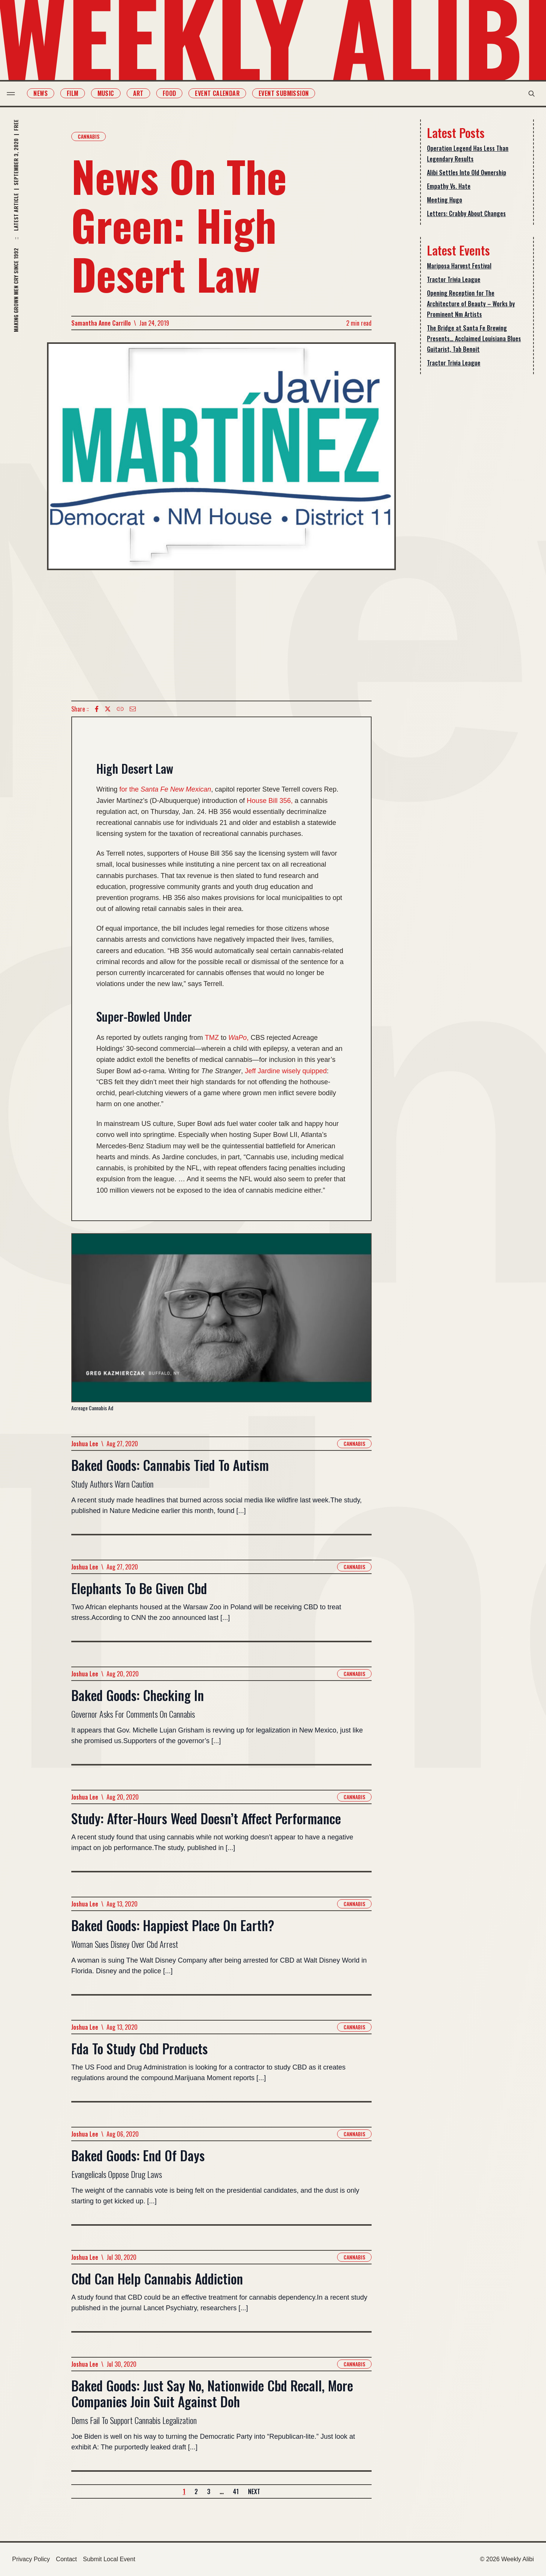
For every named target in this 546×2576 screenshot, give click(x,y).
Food (174, 93)
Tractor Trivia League (453, 279)
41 (236, 2491)
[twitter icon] (108, 709)
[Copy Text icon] (120, 709)
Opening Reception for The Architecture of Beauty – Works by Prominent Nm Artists (471, 303)
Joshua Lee (84, 1443)
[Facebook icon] (97, 709)
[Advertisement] (221, 635)
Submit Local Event (109, 2559)
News (46, 93)
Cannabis (88, 136)
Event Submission (289, 93)
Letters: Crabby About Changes (466, 213)
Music (110, 93)
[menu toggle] (16, 93)
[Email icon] (133, 709)
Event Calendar (222, 93)
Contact (66, 2559)
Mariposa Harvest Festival (459, 265)
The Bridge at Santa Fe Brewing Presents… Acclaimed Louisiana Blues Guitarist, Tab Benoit (474, 338)
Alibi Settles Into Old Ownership (466, 172)
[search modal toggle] (526, 94)
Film (78, 93)
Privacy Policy (31, 2559)
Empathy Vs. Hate (449, 186)
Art (143, 93)
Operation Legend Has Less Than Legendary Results (467, 153)
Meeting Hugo (444, 199)
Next (254, 2491)
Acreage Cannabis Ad (92, 1408)
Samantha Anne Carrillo (101, 323)
